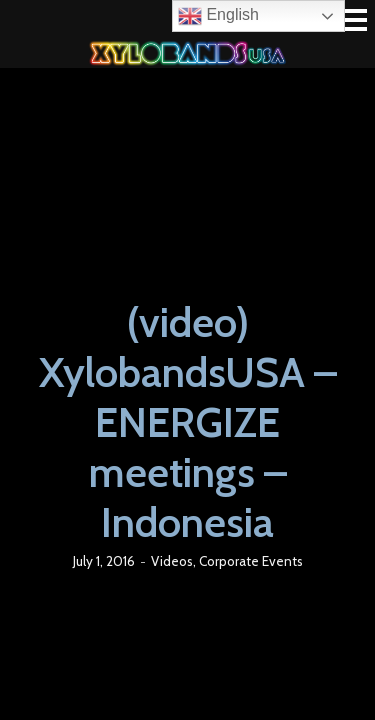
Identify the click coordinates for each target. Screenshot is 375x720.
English (218, 16)
